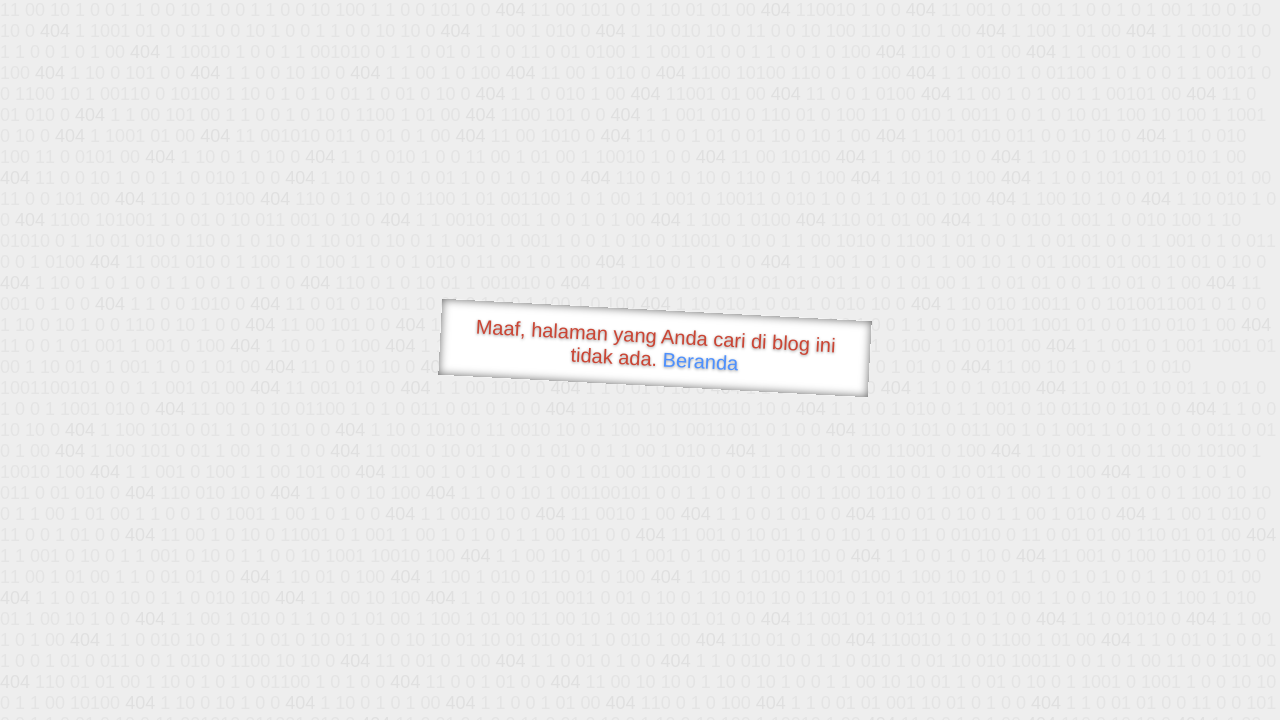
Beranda (700, 361)
